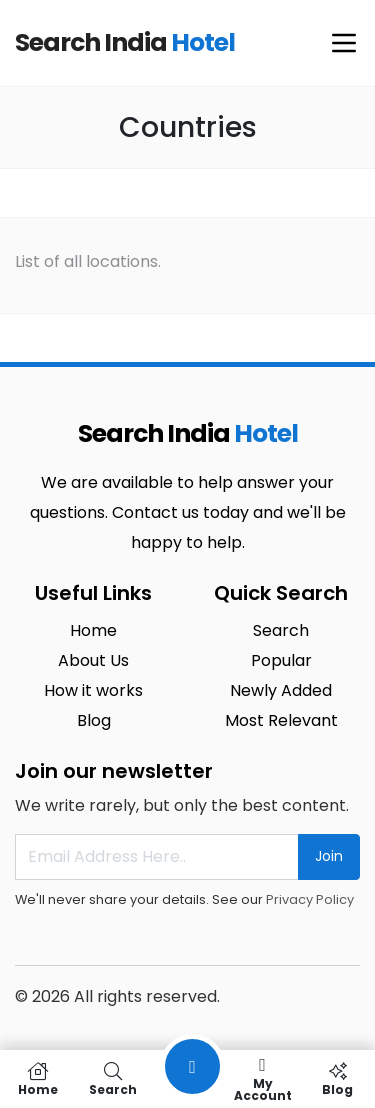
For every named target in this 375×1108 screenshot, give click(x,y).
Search (281, 630)
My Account (262, 1079)
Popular (281, 660)
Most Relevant (281, 720)
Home (93, 630)
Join (329, 856)
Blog (94, 720)
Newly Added (281, 690)
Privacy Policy (310, 899)
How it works (93, 690)
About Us (93, 660)
